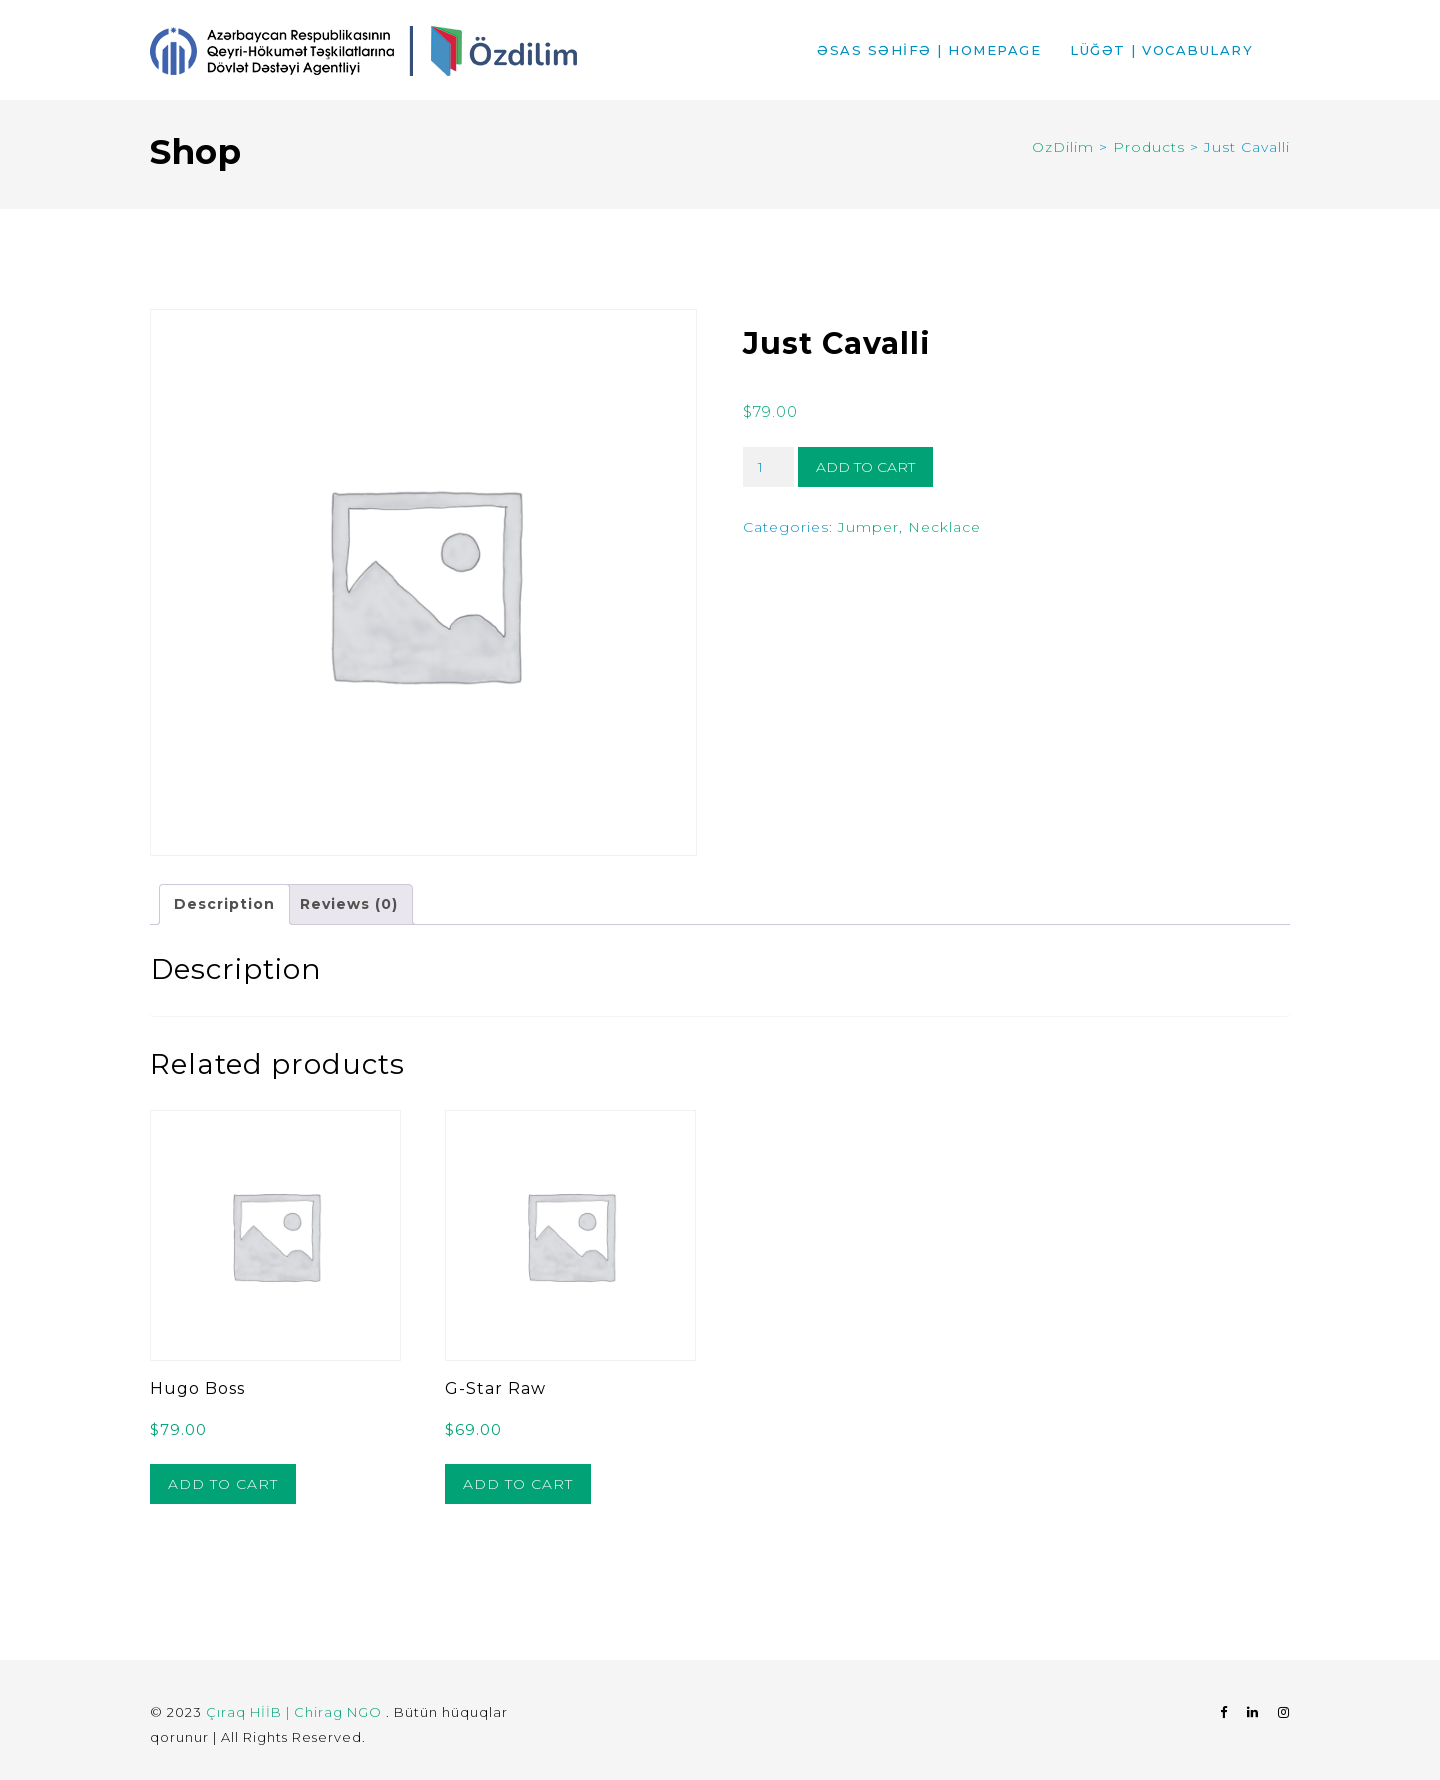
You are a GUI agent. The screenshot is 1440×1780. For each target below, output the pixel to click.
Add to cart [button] (223, 1484)
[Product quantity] (768, 467)
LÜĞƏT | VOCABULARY (1161, 50)
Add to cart (865, 467)
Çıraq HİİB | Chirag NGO (296, 1712)
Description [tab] (224, 904)
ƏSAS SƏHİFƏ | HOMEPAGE (929, 50)
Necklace (944, 527)
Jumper (868, 527)
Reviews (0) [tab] (349, 904)
